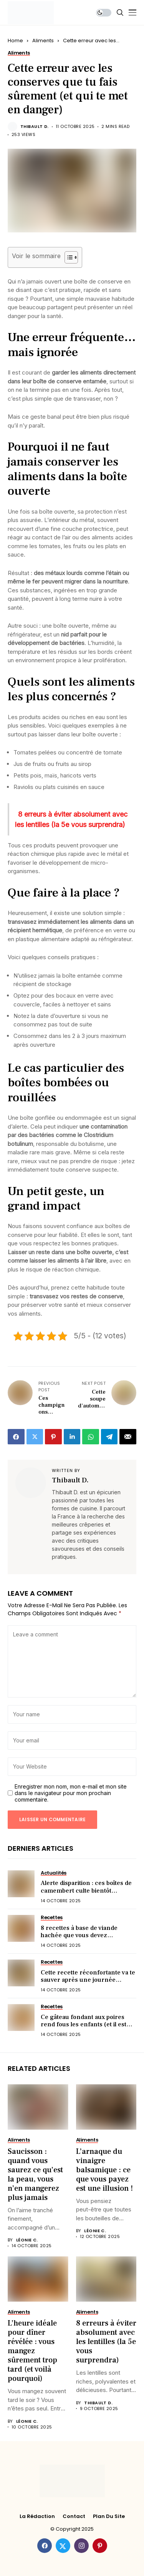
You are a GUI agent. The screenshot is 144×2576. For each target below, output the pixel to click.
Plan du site (109, 2516)
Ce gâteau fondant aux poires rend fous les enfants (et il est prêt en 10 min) (83, 2024)
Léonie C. (27, 2240)
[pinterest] (100, 2545)
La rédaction (37, 2516)
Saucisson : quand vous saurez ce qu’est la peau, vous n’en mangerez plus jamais (35, 2175)
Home (15, 40)
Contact (74, 2516)
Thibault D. (34, 126)
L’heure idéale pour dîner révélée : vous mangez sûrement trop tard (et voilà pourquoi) (32, 2351)
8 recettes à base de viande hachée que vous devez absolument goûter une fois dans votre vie (88, 1939)
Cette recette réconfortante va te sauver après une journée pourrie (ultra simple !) (88, 1980)
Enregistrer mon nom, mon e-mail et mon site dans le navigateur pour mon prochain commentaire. (71, 1793)
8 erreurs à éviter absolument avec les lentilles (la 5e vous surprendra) (106, 2341)
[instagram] (81, 2545)
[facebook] (44, 2545)
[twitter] (63, 2545)
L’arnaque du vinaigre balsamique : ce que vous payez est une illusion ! (104, 2170)
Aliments (43, 40)
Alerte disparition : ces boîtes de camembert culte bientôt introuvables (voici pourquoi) (86, 1890)
